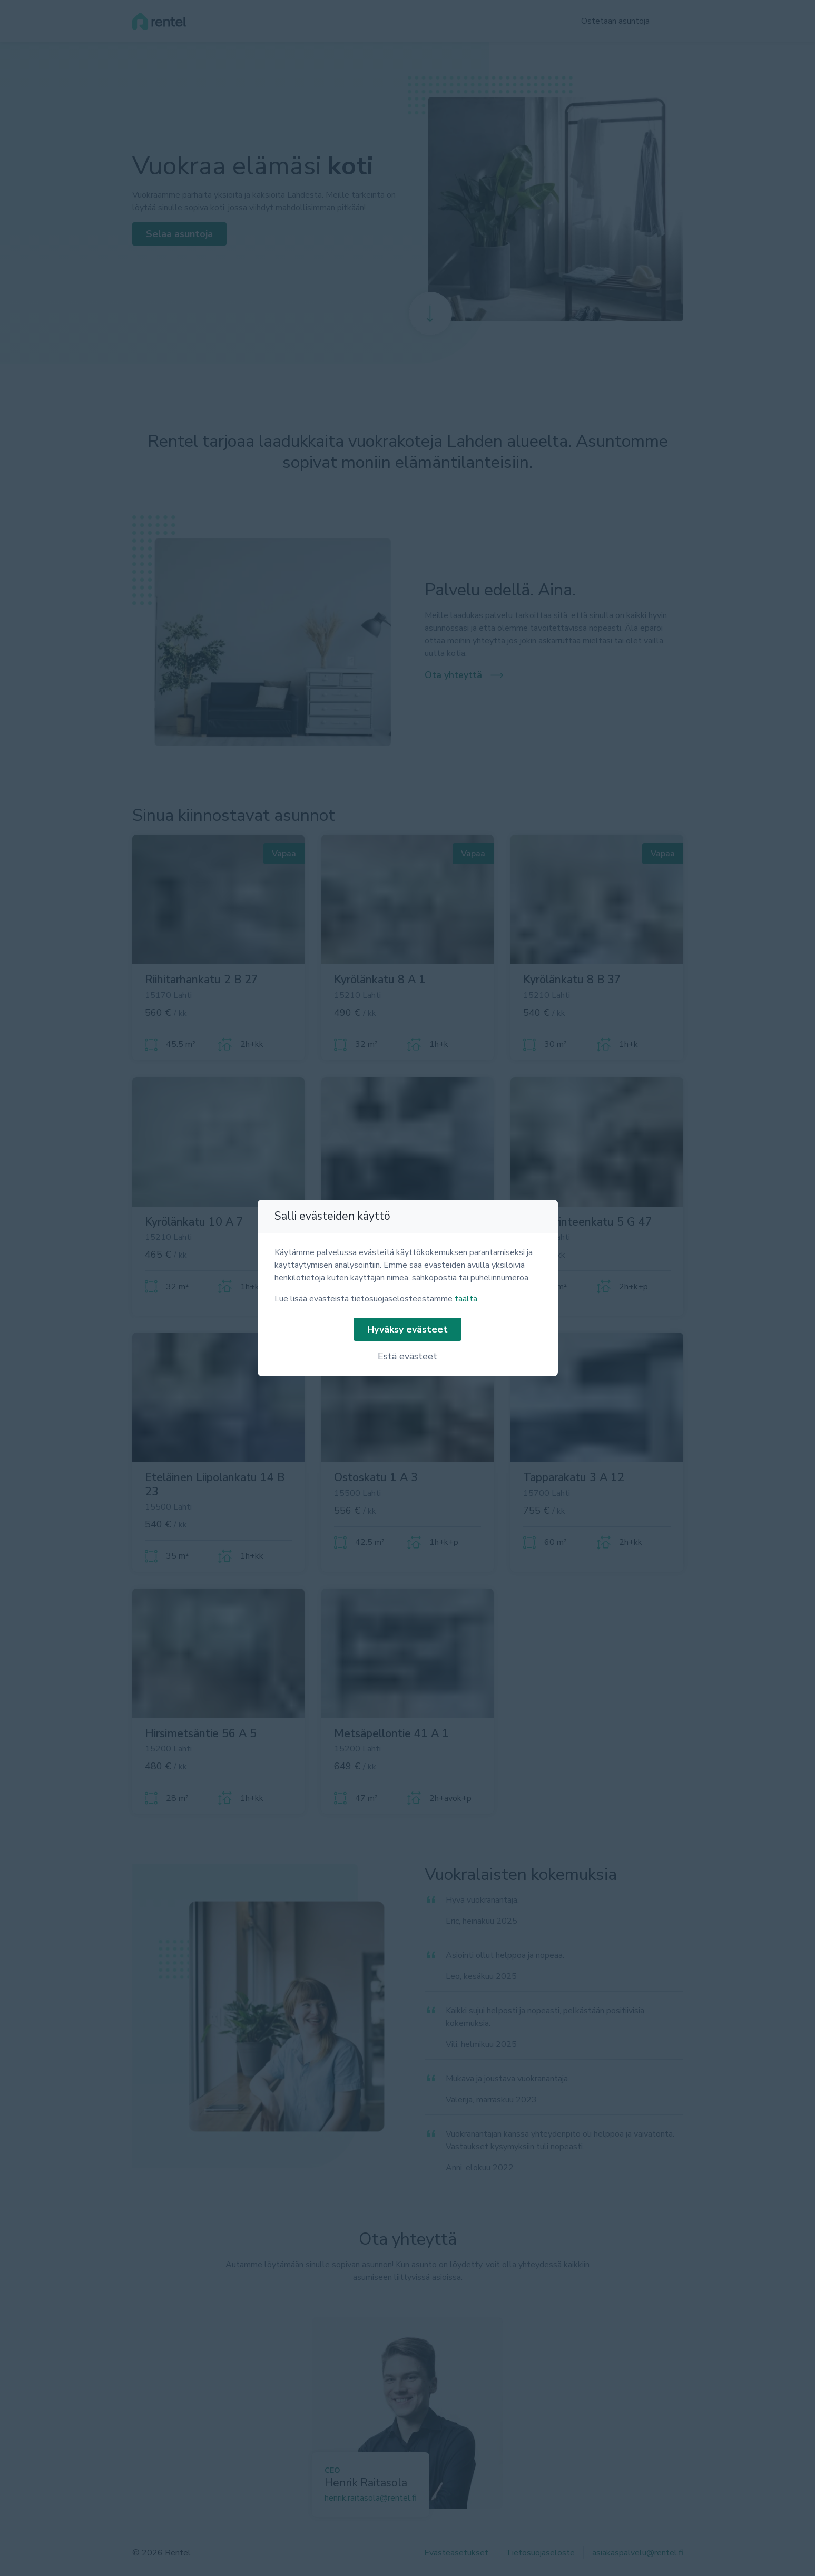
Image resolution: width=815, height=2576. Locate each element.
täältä (466, 1299)
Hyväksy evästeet (407, 1329)
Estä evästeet (407, 1356)
